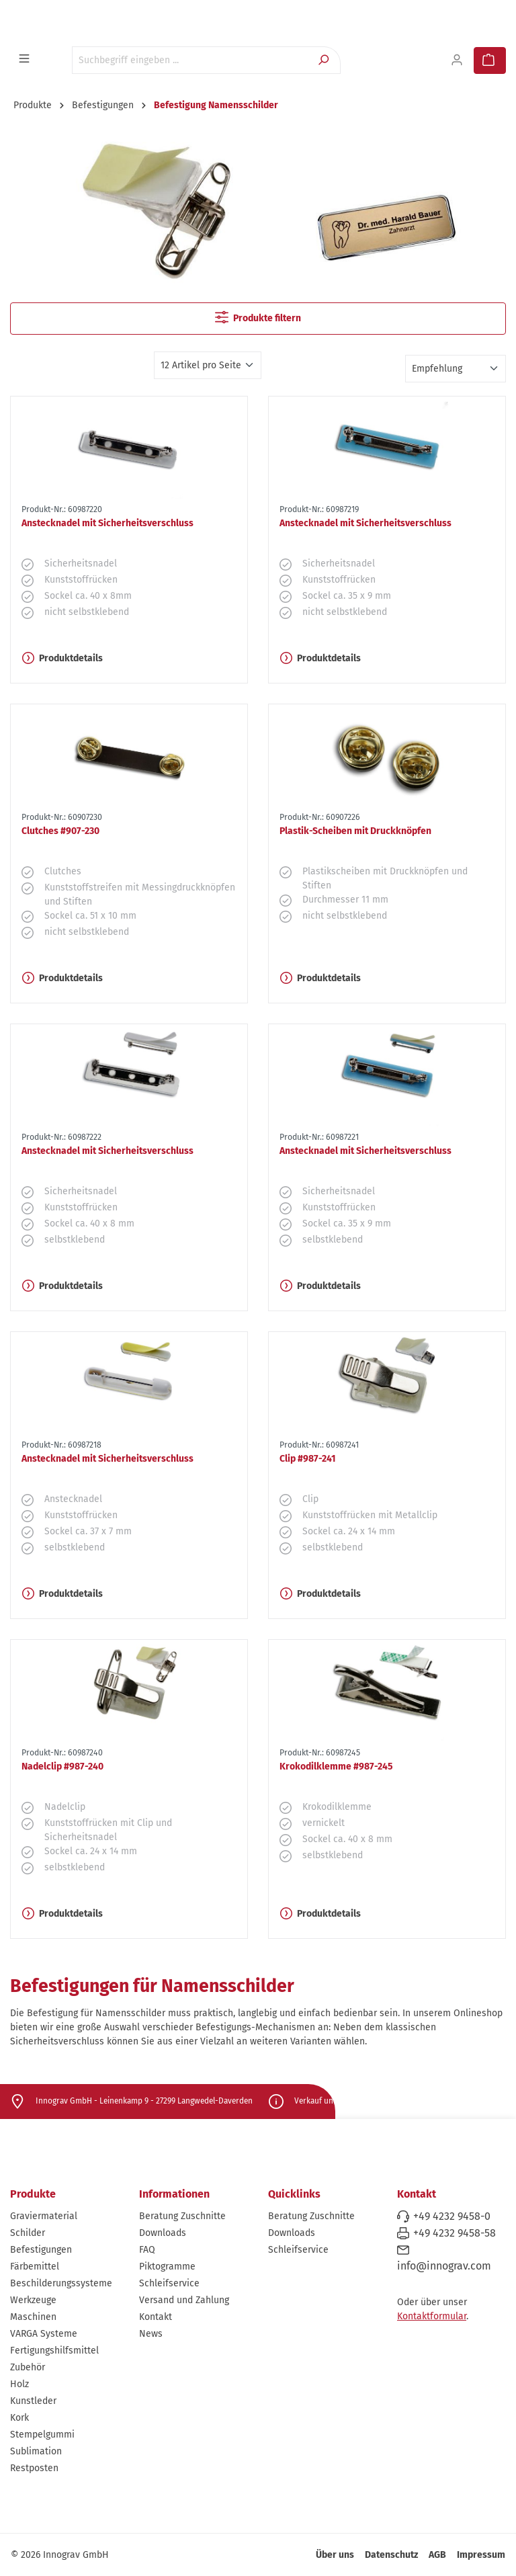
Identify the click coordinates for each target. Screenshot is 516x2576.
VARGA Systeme (43, 2333)
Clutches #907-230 (60, 831)
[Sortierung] (455, 368)
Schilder (27, 2233)
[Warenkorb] (490, 60)
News (151, 2333)
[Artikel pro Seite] (207, 365)
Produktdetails (62, 658)
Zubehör (27, 2367)
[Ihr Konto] (458, 60)
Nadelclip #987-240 (62, 1766)
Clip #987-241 (308, 1458)
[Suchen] (325, 60)
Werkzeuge (33, 2300)
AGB (437, 2555)
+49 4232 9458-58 (454, 2233)
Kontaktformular (431, 2316)
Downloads (162, 2233)
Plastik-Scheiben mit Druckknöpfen (355, 831)
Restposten (34, 2468)
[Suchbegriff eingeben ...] (191, 60)
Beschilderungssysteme (61, 2283)
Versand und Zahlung (184, 2300)
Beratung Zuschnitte (182, 2216)
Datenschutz (391, 2555)
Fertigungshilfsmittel (54, 2350)
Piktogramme (167, 2266)
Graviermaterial (43, 2216)
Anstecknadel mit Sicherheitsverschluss (108, 523)
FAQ (147, 2249)
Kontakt (155, 2317)
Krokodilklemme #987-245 (336, 1766)
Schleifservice (169, 2283)
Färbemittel (34, 2266)
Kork (19, 2417)
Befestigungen (41, 2249)
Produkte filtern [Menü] (258, 317)
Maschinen (33, 2317)
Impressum (481, 2555)
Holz (19, 2384)
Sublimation (36, 2451)
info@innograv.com (444, 2265)
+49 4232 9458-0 (451, 2216)
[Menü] (25, 59)
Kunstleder (33, 2401)
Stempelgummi (42, 2434)
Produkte (33, 2194)
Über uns (335, 2555)
